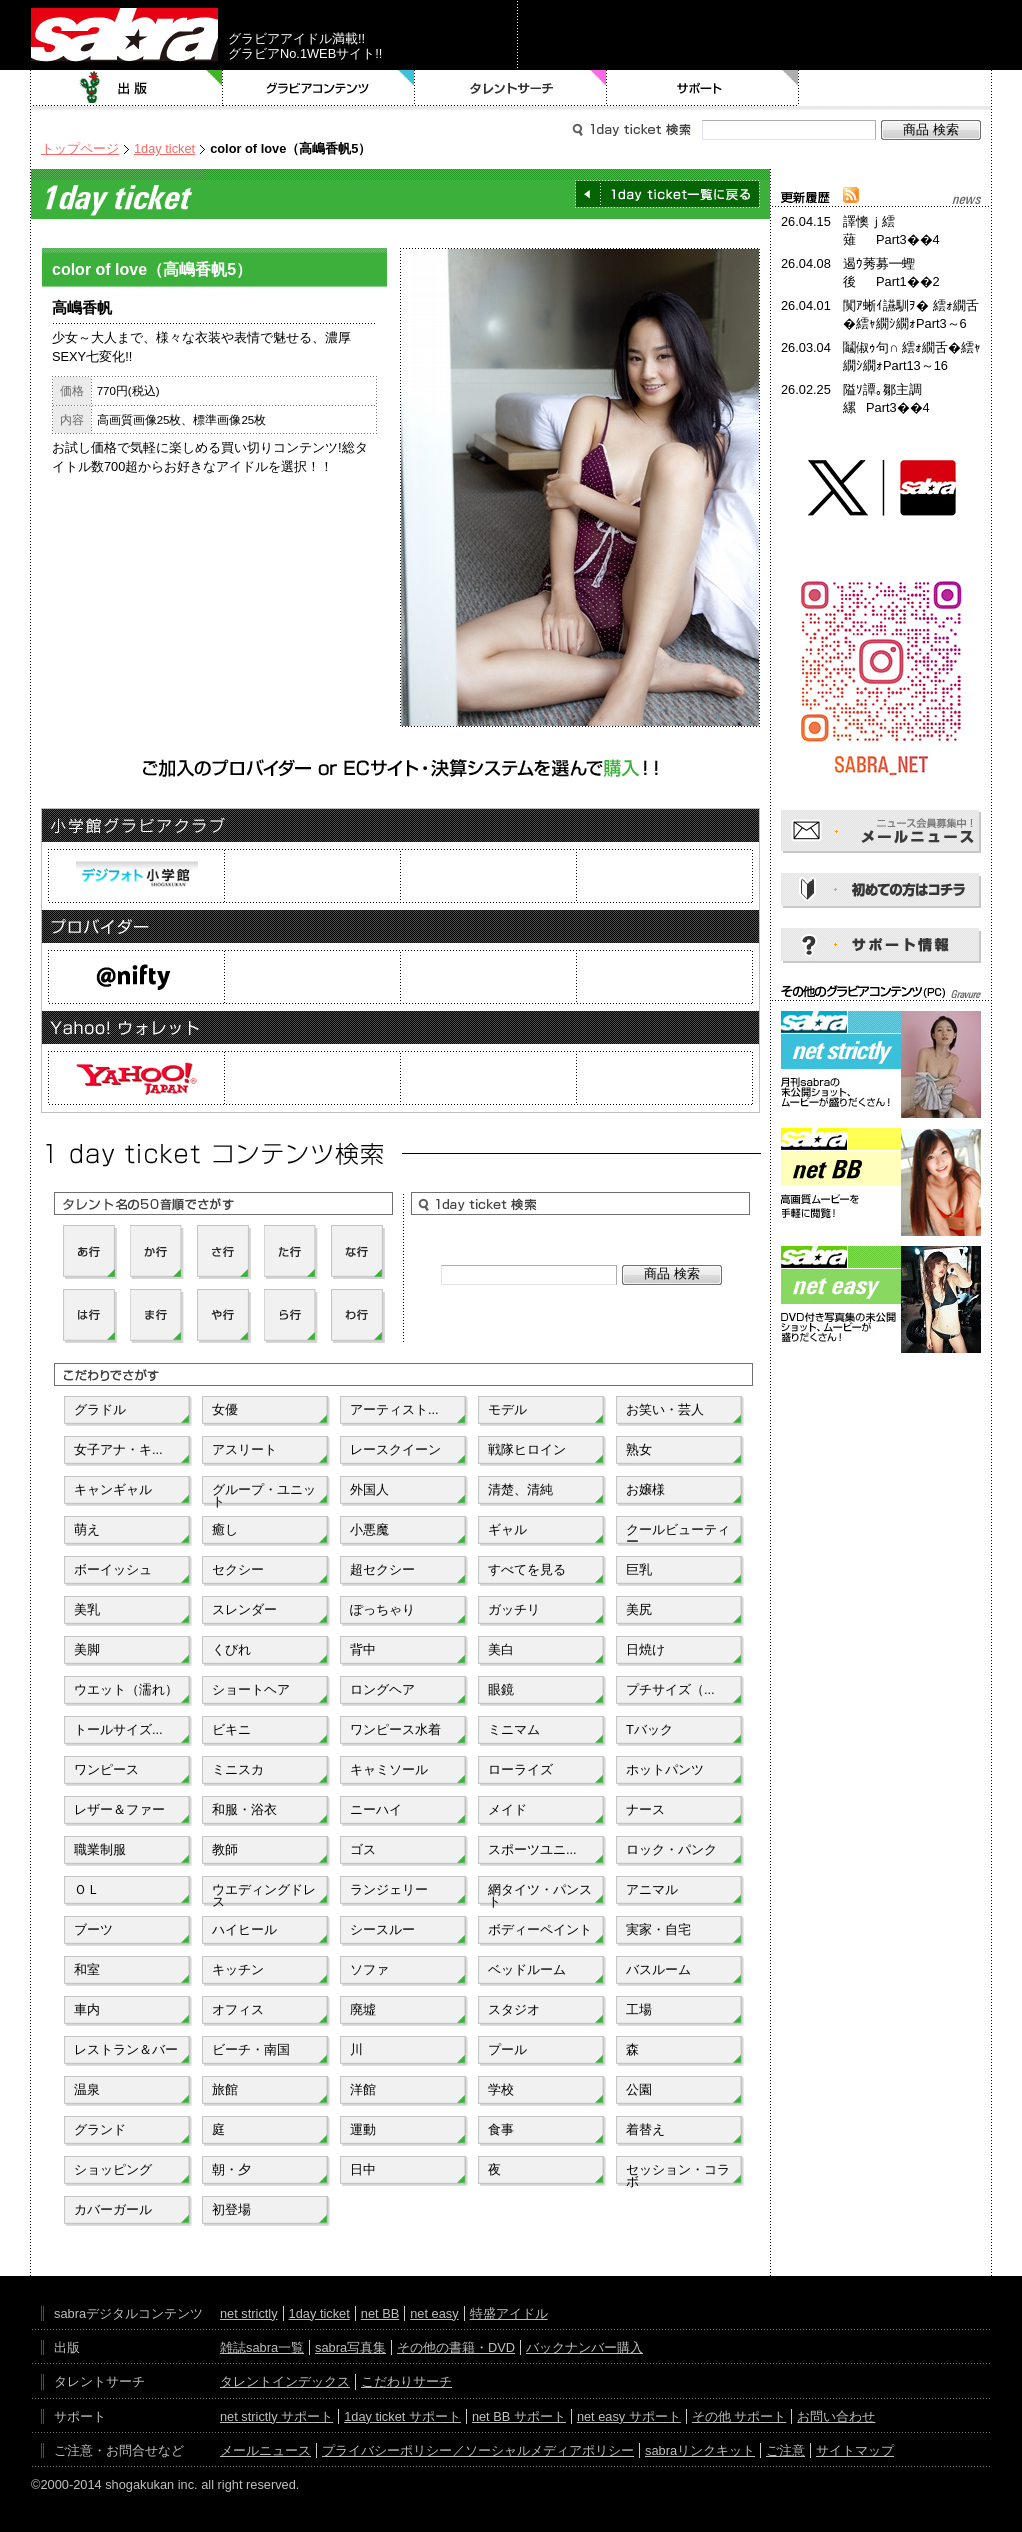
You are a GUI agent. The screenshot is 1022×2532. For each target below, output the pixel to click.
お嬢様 (645, 1489)
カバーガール (113, 2209)
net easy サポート (629, 2416)
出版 (127, 88)
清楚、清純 (520, 1489)
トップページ (80, 148)
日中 (363, 2169)
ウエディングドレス (264, 1894)
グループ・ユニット (264, 1494)
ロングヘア (382, 1689)
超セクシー (382, 1569)
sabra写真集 (350, 2347)
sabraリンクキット (700, 2450)
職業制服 (100, 1849)
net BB (380, 2313)
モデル (507, 1409)
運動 (363, 2129)
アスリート (244, 1449)
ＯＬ (87, 1889)
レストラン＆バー (126, 2049)
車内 (87, 2009)
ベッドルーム (527, 1969)
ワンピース (106, 1769)
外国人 (369, 1489)
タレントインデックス (285, 2381)
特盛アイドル (509, 2313)
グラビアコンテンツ (319, 88)
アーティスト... (394, 1409)
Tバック (649, 1729)
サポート (703, 88)
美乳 (87, 1609)
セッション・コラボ (678, 2174)
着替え (645, 2129)
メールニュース (265, 2450)
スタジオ (514, 2009)
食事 (501, 2129)
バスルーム (658, 1969)
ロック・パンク (671, 1849)
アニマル (652, 1889)
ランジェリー (389, 1889)
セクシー (238, 1569)
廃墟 (363, 2009)
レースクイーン (395, 1449)
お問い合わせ (836, 2416)
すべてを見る (527, 1569)
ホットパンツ (665, 1769)
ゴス (363, 1849)
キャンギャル (113, 1489)
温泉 (87, 2089)
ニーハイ (376, 1809)
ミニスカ (238, 1769)
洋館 (363, 2089)
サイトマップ (855, 2450)
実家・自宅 (658, 1929)
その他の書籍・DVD (456, 2347)
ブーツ (93, 1929)
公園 (639, 2089)
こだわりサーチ (406, 2381)
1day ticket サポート (402, 2416)
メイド (507, 1809)
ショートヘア (251, 1689)
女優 (225, 1409)
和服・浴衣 (244, 1809)
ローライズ (520, 1769)
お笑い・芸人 (665, 1409)
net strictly (249, 2313)
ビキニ (231, 1729)
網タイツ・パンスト (540, 1894)
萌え (87, 1529)
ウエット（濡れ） (126, 1689)
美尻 (639, 1609)
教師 (225, 1849)
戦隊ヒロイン (527, 1449)
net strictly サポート (276, 2416)
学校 (501, 2089)
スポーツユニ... (532, 1849)
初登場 (231, 2209)
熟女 (639, 1449)
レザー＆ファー (119, 1809)
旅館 (225, 2089)
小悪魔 (369, 1529)
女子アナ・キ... (118, 1449)
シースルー (382, 1929)
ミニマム (514, 1729)
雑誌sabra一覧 (262, 2347)
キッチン (238, 1969)
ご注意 (785, 2450)
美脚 (87, 1649)
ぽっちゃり (382, 1609)
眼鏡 (501, 1689)
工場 (639, 2009)
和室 (87, 1969)
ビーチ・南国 (251, 2049)
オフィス (238, 2009)
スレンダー (244, 1609)
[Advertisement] (881, 1448)
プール (507, 2049)
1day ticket (164, 148)
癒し (225, 1529)
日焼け (645, 1649)
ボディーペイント (540, 1929)
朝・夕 (231, 2169)
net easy (434, 2313)
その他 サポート (739, 2416)
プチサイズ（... (670, 1689)
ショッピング (113, 2169)
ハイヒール (244, 1929)
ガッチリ (514, 1609)
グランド (100, 2129)
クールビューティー (678, 1534)
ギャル (507, 1529)
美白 (501, 1649)
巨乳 (639, 1569)
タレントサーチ (511, 88)
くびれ (231, 1649)
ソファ (369, 1969)
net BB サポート (519, 2416)
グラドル (100, 1409)
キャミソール (389, 1769)
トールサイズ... (118, 1729)
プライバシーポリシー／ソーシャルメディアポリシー (478, 2450)
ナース (645, 1809)
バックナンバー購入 (584, 2347)
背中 (363, 1649)
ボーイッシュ (113, 1569)
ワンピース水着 (395, 1729)
